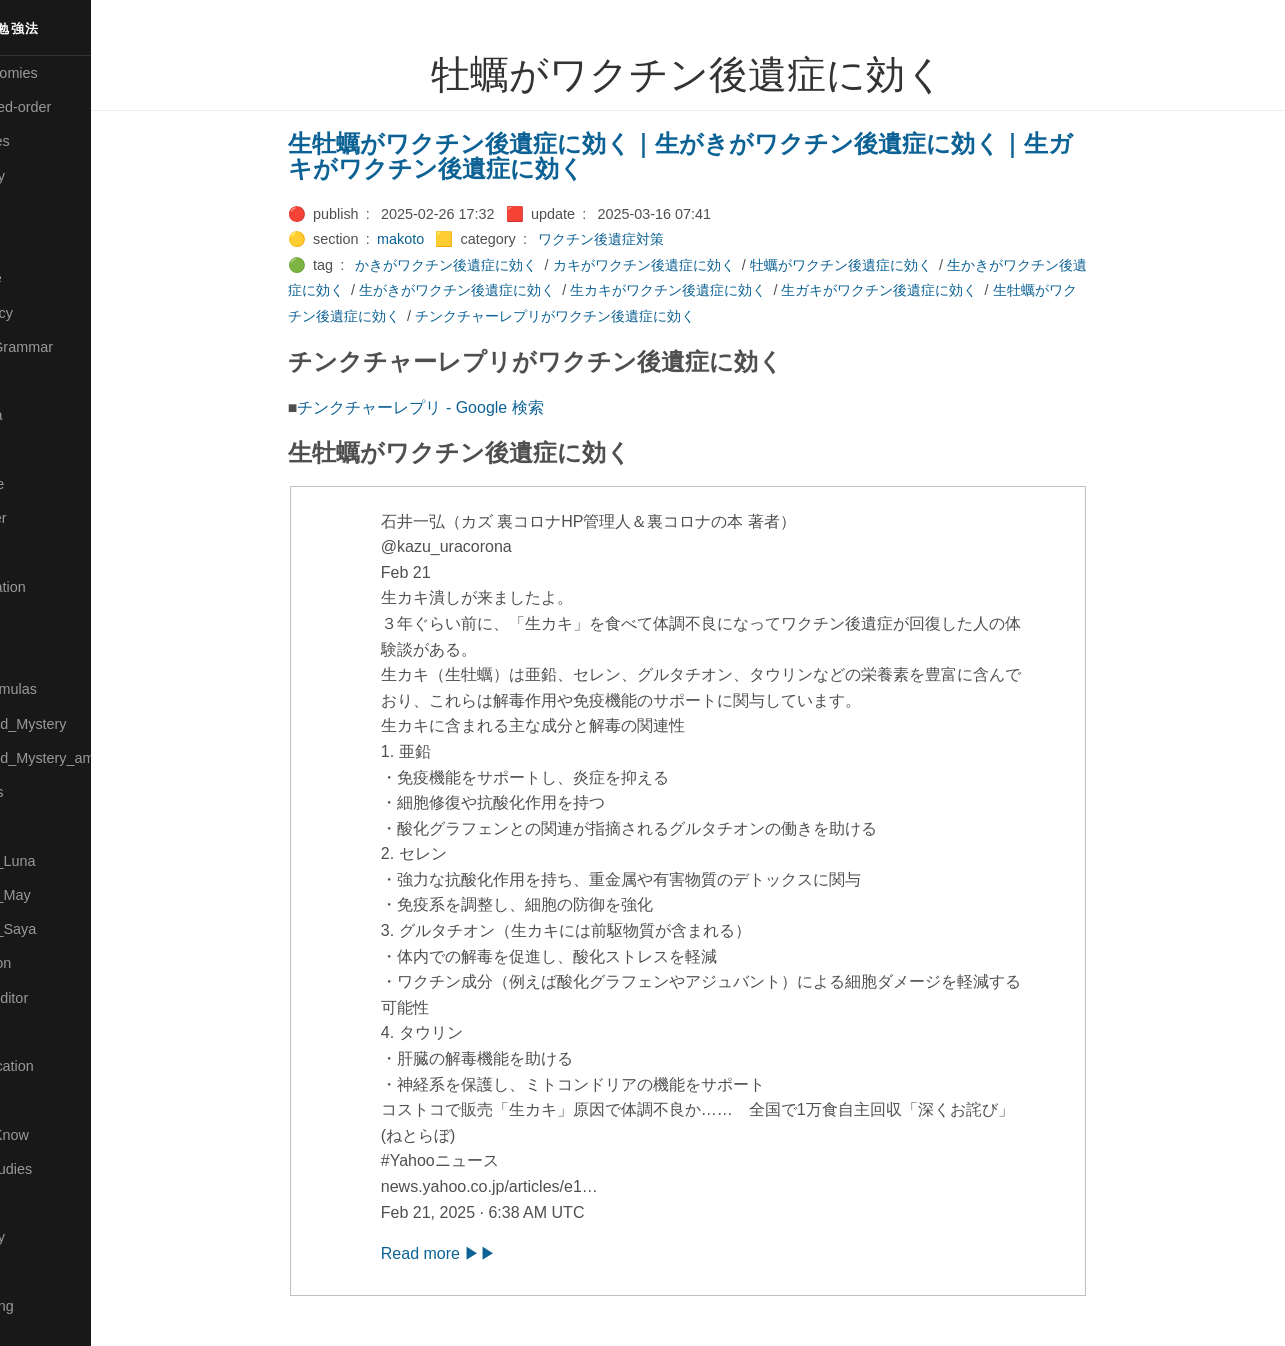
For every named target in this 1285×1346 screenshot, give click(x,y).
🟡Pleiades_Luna (65, 861)
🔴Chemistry (50, 176)
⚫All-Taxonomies (67, 73)
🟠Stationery (50, 1237)
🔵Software (46, 1203)
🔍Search (41, 1032)
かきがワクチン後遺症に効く (490, 265)
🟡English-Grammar (74, 347)
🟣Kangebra (49, 415)
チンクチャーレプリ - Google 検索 (464, 407)
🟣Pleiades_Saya (66, 929)
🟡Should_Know (62, 1135)
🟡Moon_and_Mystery (81, 724)
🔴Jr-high (40, 381)
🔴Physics (43, 826)
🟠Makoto (41, 552)
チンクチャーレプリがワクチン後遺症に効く (598, 316)
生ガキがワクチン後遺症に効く (923, 290)
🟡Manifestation (61, 587)
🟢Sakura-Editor (62, 998)
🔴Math (34, 655)
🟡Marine (40, 621)
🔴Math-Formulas (66, 689)
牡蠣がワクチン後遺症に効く (884, 265)
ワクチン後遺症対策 (644, 239)
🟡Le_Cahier (51, 518)
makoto (443, 239)
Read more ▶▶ (482, 1253)
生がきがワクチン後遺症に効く (500, 290)
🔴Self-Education (65, 1066)
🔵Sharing (43, 1100)
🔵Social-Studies (64, 1169)
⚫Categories (53, 141)
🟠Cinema (43, 210)
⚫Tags (33, 1272)
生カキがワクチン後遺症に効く (711, 290)
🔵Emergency (54, 313)
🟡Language (50, 484)
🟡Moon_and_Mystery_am (93, 758)
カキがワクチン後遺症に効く (687, 265)
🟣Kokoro (41, 450)
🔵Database (49, 278)
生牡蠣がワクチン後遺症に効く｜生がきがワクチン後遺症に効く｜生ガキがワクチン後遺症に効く (723, 156)
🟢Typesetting (55, 1306)
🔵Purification (53, 963)
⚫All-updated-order (73, 107)
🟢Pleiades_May (63, 895)
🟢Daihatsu (46, 244)
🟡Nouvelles (49, 792)
